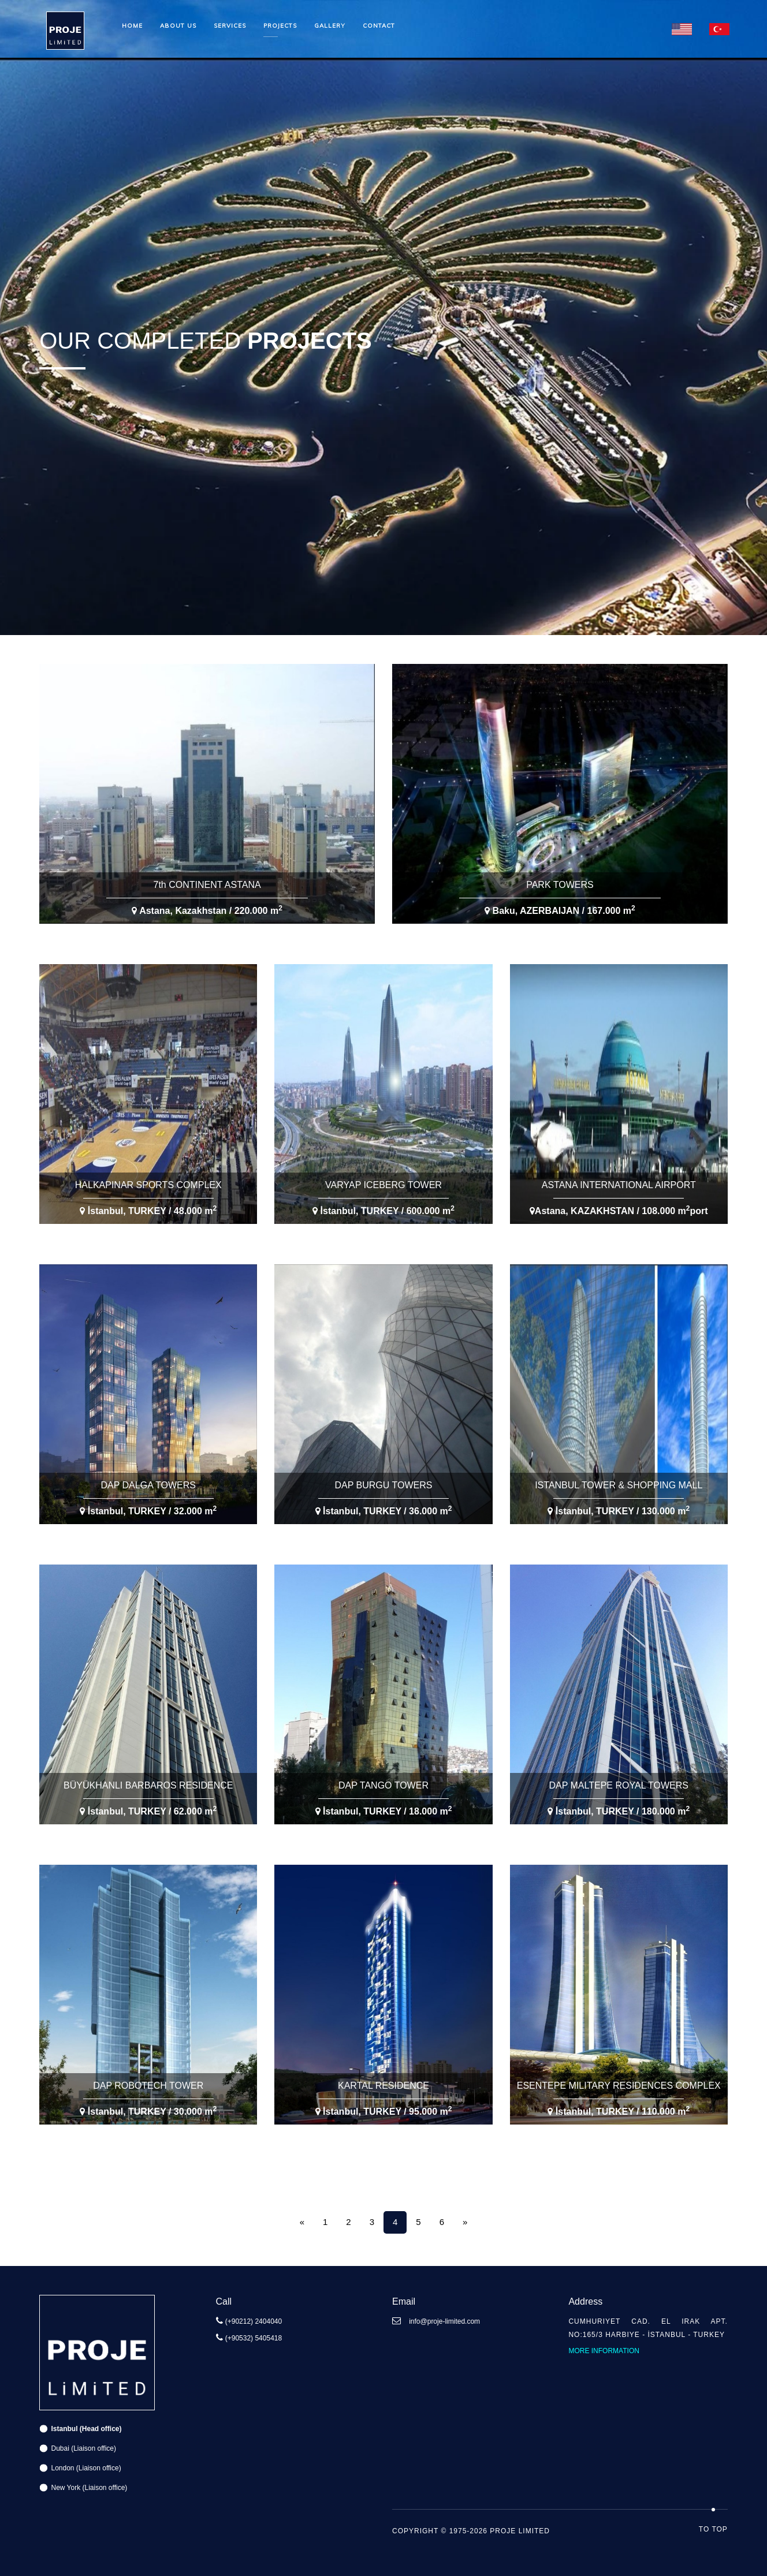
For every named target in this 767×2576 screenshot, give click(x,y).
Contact (379, 25)
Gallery (329, 25)
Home (132, 25)
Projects (280, 25)
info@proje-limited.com (444, 2321)
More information (603, 2351)
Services (230, 25)
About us (178, 25)
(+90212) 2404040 (253, 2321)
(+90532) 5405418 (253, 2338)
